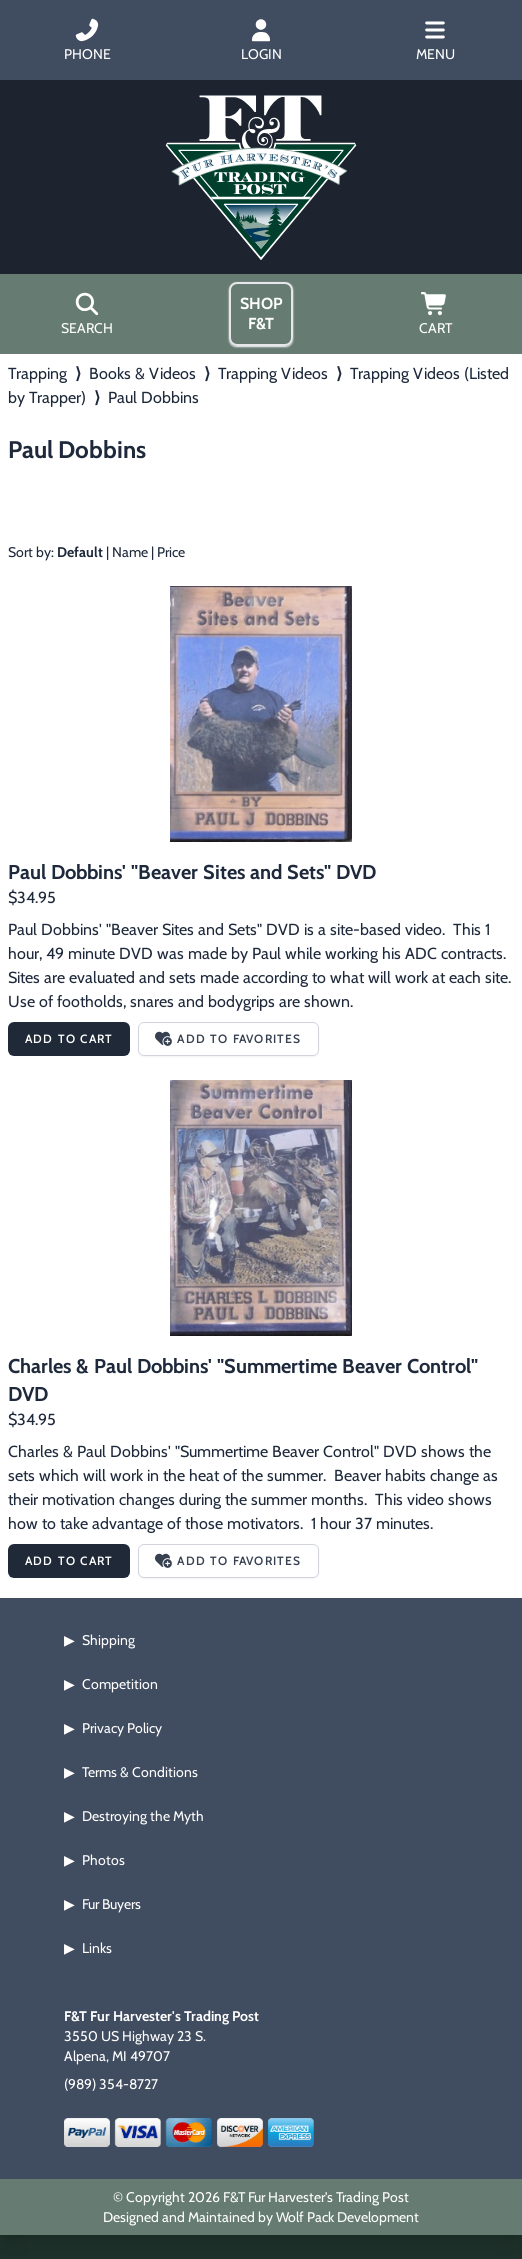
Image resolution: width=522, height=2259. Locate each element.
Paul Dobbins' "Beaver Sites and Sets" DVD (192, 872)
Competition (120, 1684)
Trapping (37, 373)
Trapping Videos (273, 373)
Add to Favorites (228, 1038)
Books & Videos (142, 373)
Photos (103, 1860)
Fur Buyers (111, 1904)
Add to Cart (69, 1038)
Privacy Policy (122, 1728)
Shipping (108, 1640)
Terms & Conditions (140, 1772)
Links (97, 1948)
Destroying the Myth (143, 1816)
